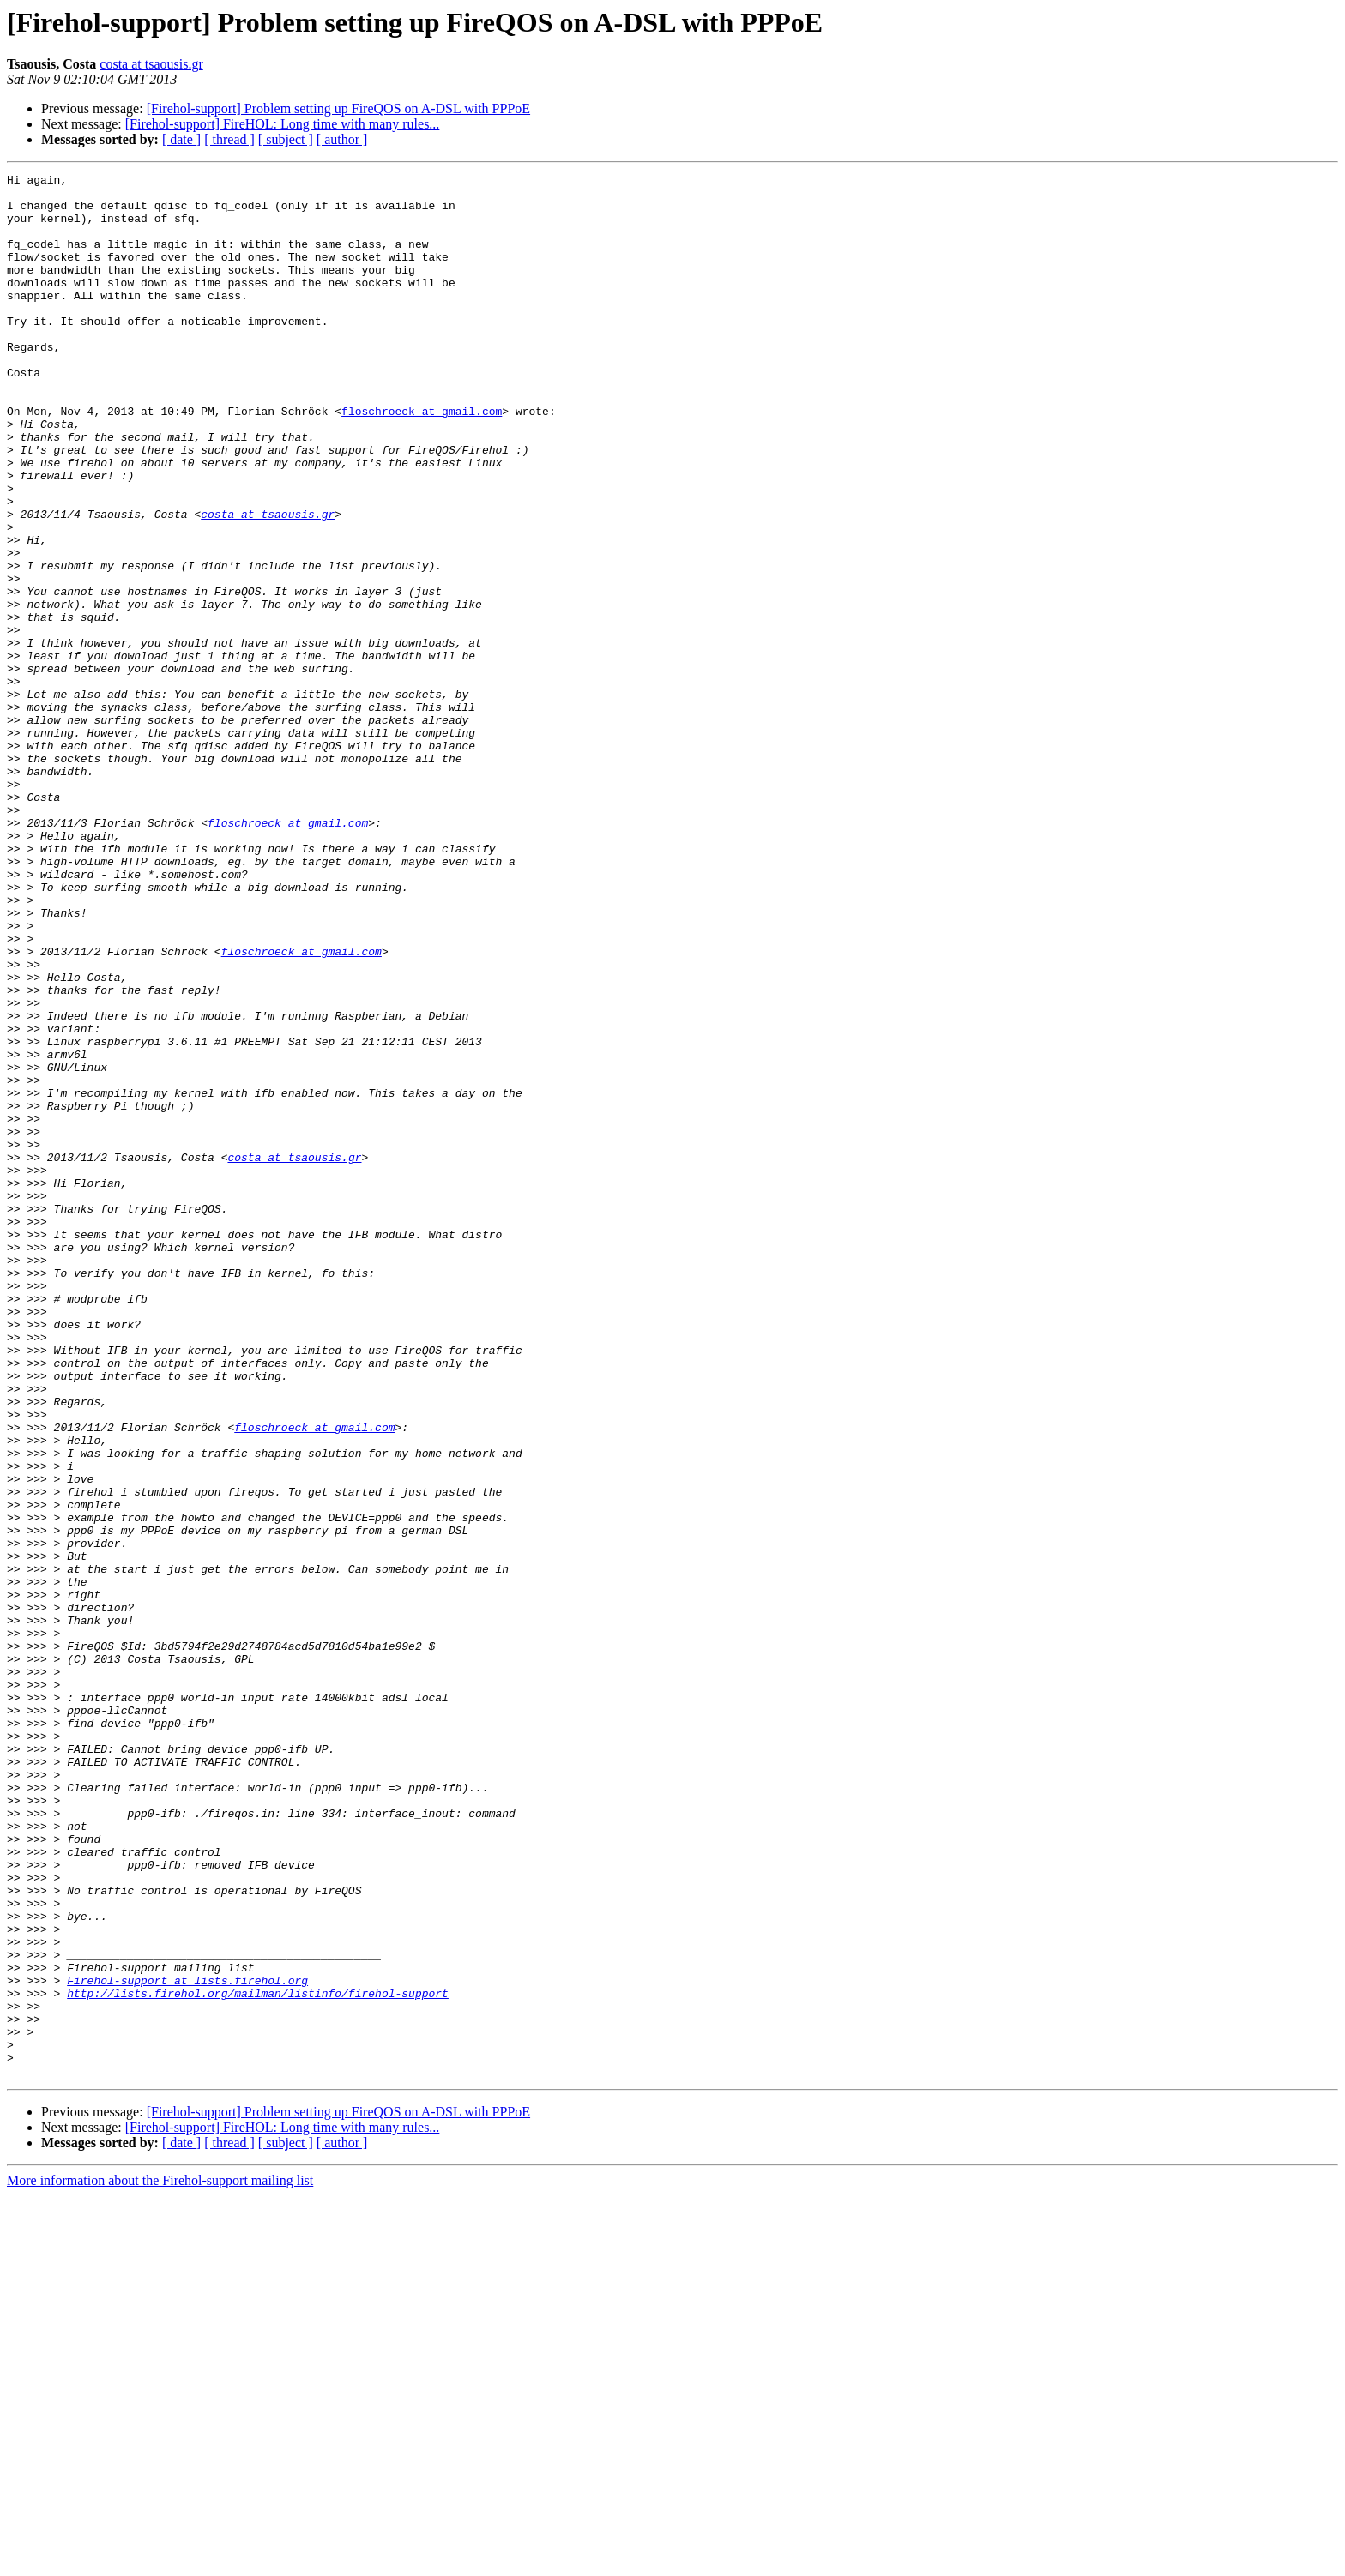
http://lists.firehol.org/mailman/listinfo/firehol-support (258, 2358)
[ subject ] (285, 139)
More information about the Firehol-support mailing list (160, 2561)
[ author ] (342, 139)
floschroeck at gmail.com (421, 459)
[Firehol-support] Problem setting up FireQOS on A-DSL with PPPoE (338, 108)
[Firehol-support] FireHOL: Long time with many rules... (282, 124)
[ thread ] (229, 139)
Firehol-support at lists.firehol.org (187, 2342)
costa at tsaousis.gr (151, 64)
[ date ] (181, 139)
